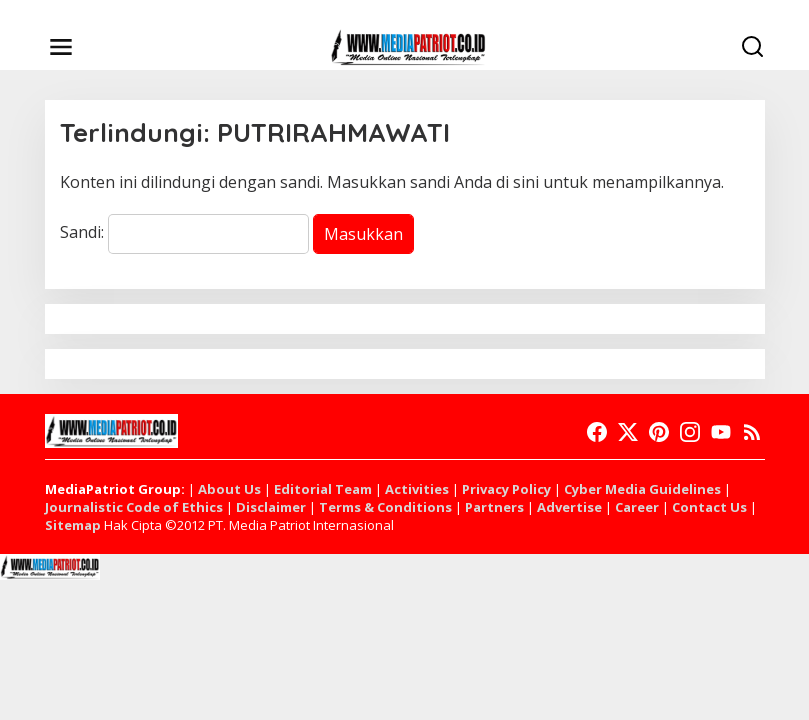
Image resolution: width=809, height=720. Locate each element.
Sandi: (184, 232)
